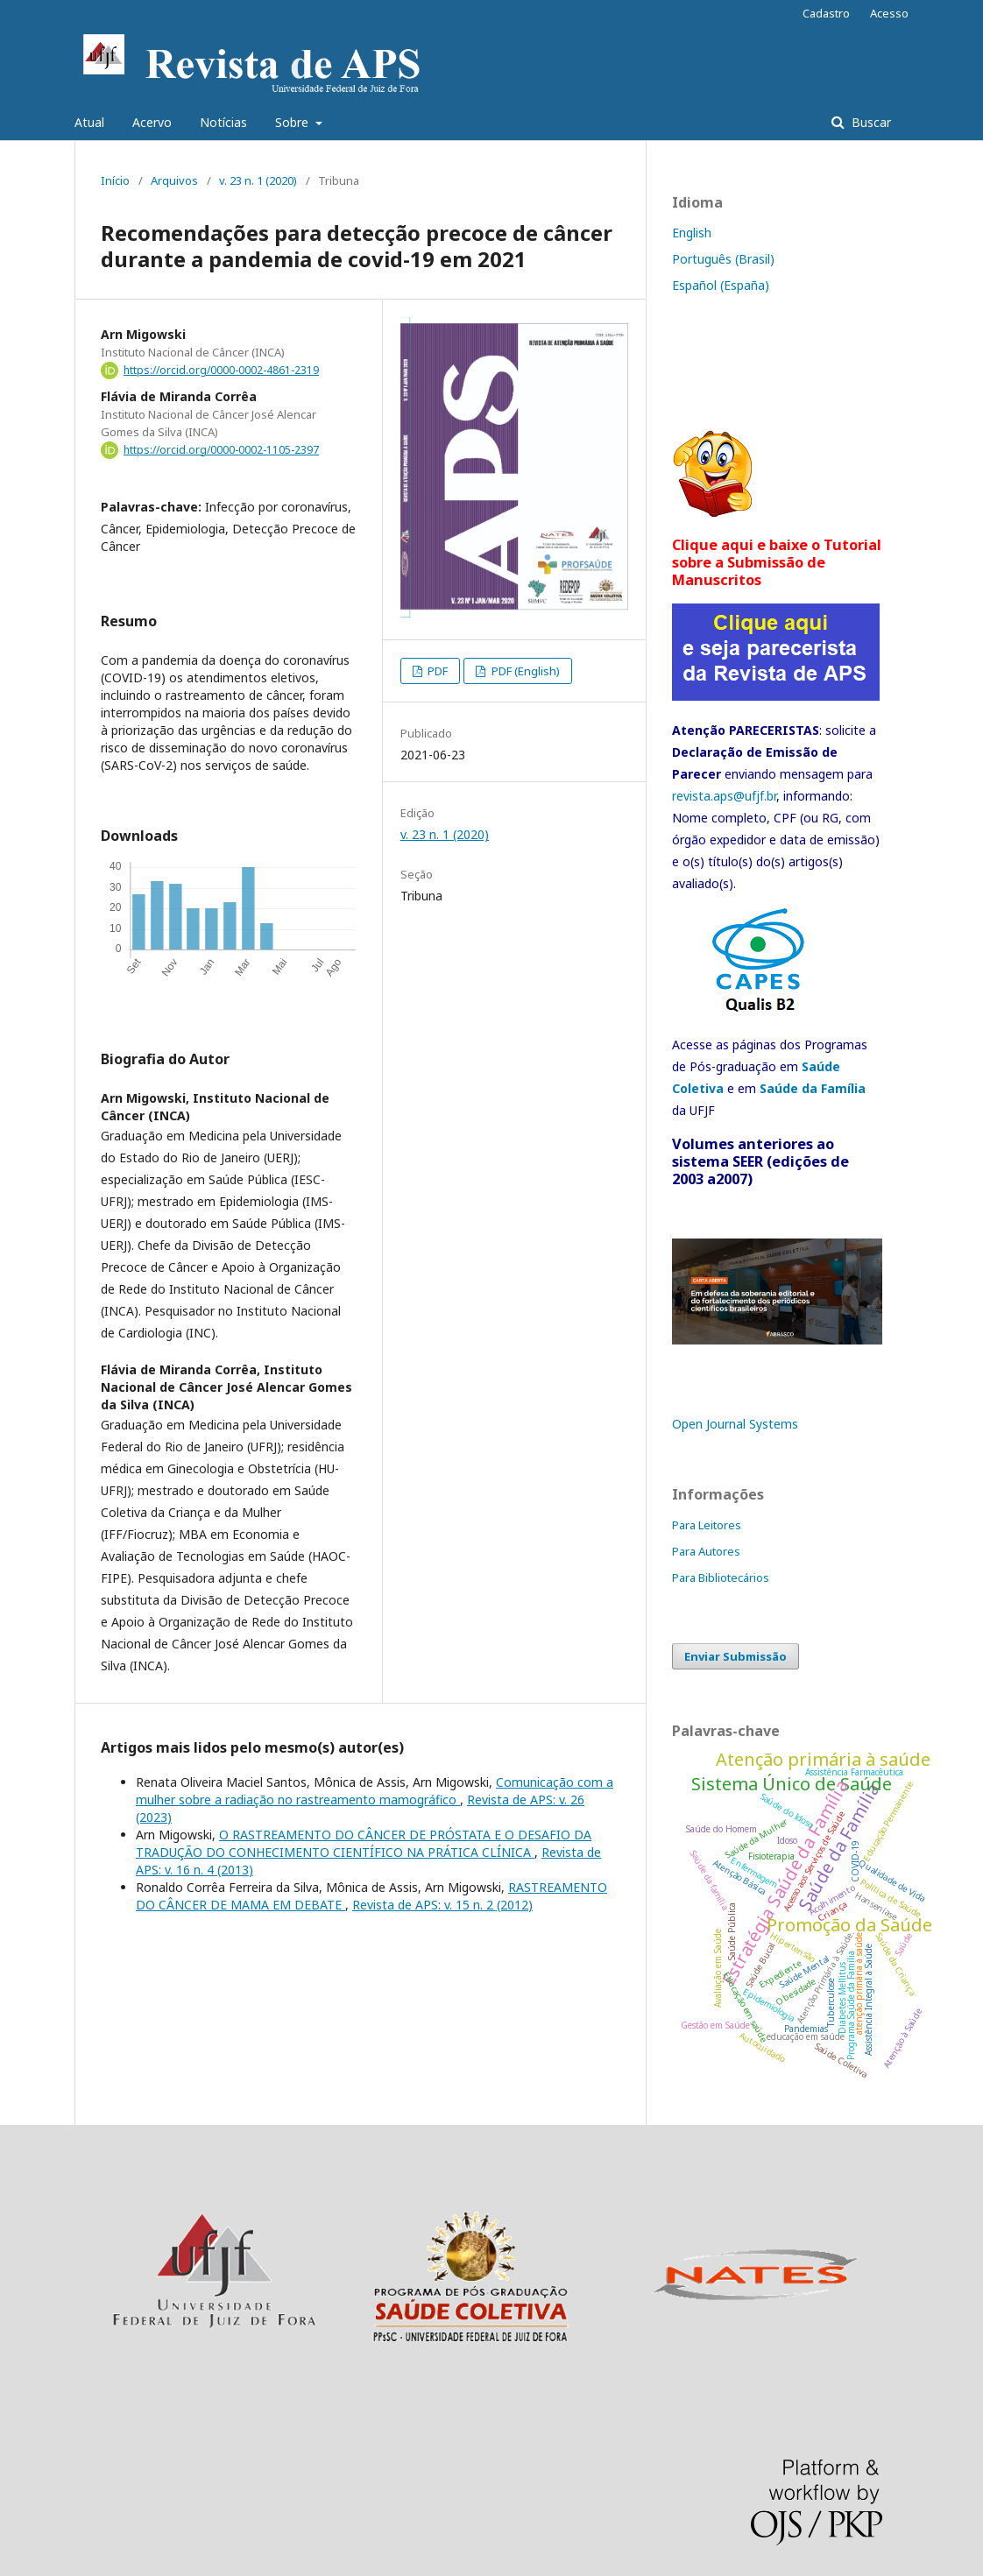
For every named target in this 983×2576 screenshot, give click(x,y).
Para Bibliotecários (720, 1577)
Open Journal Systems (735, 1423)
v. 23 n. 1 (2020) (258, 180)
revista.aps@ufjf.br (724, 795)
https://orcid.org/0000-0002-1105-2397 (221, 449)
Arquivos (174, 180)
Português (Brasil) (723, 259)
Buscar (869, 122)
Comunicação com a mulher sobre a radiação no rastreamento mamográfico (374, 1791)
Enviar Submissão (735, 1656)
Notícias (223, 122)
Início (115, 180)
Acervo (152, 122)
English (691, 232)
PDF (436, 671)
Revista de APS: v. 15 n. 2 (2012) (442, 1904)
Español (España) (720, 285)
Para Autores (706, 1551)
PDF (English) (524, 671)
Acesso (889, 13)
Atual (89, 122)
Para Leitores (706, 1525)
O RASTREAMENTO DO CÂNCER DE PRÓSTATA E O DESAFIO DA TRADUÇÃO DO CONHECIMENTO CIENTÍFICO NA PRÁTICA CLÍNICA (363, 1843)
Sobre (293, 122)
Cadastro (826, 13)
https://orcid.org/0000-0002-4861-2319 (221, 370)
